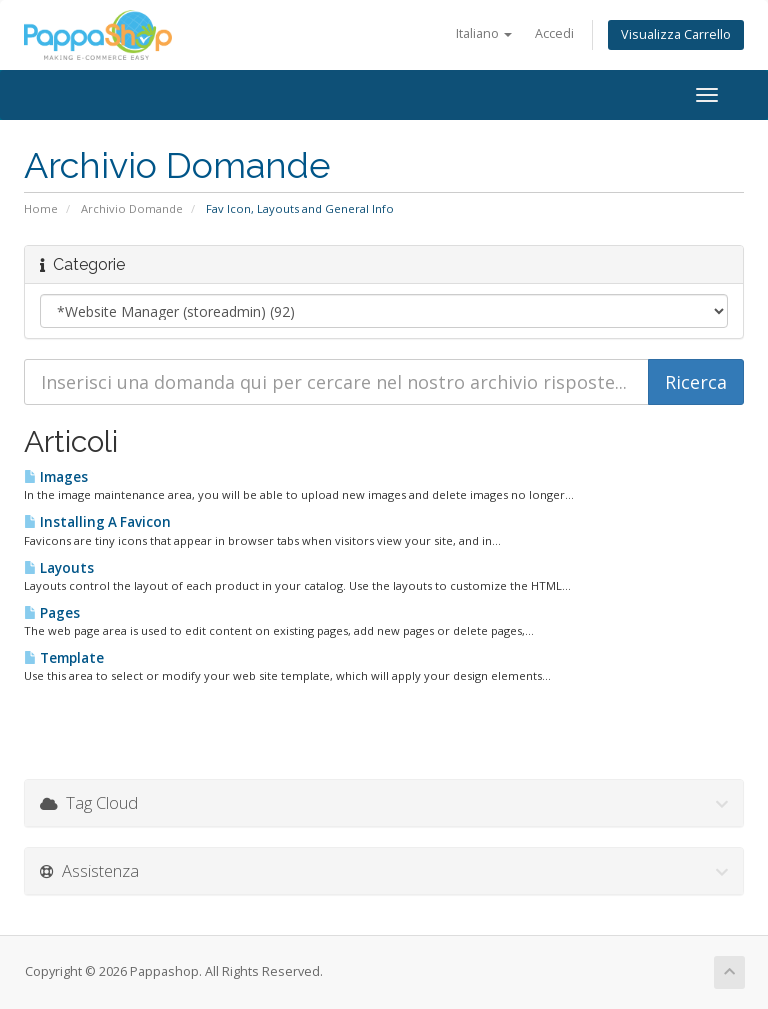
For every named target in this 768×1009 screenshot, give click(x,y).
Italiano (484, 33)
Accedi (554, 33)
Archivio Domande (132, 208)
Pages (52, 613)
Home (41, 208)
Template (64, 658)
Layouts (59, 568)
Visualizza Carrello (676, 34)
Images (56, 477)
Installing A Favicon (97, 522)
